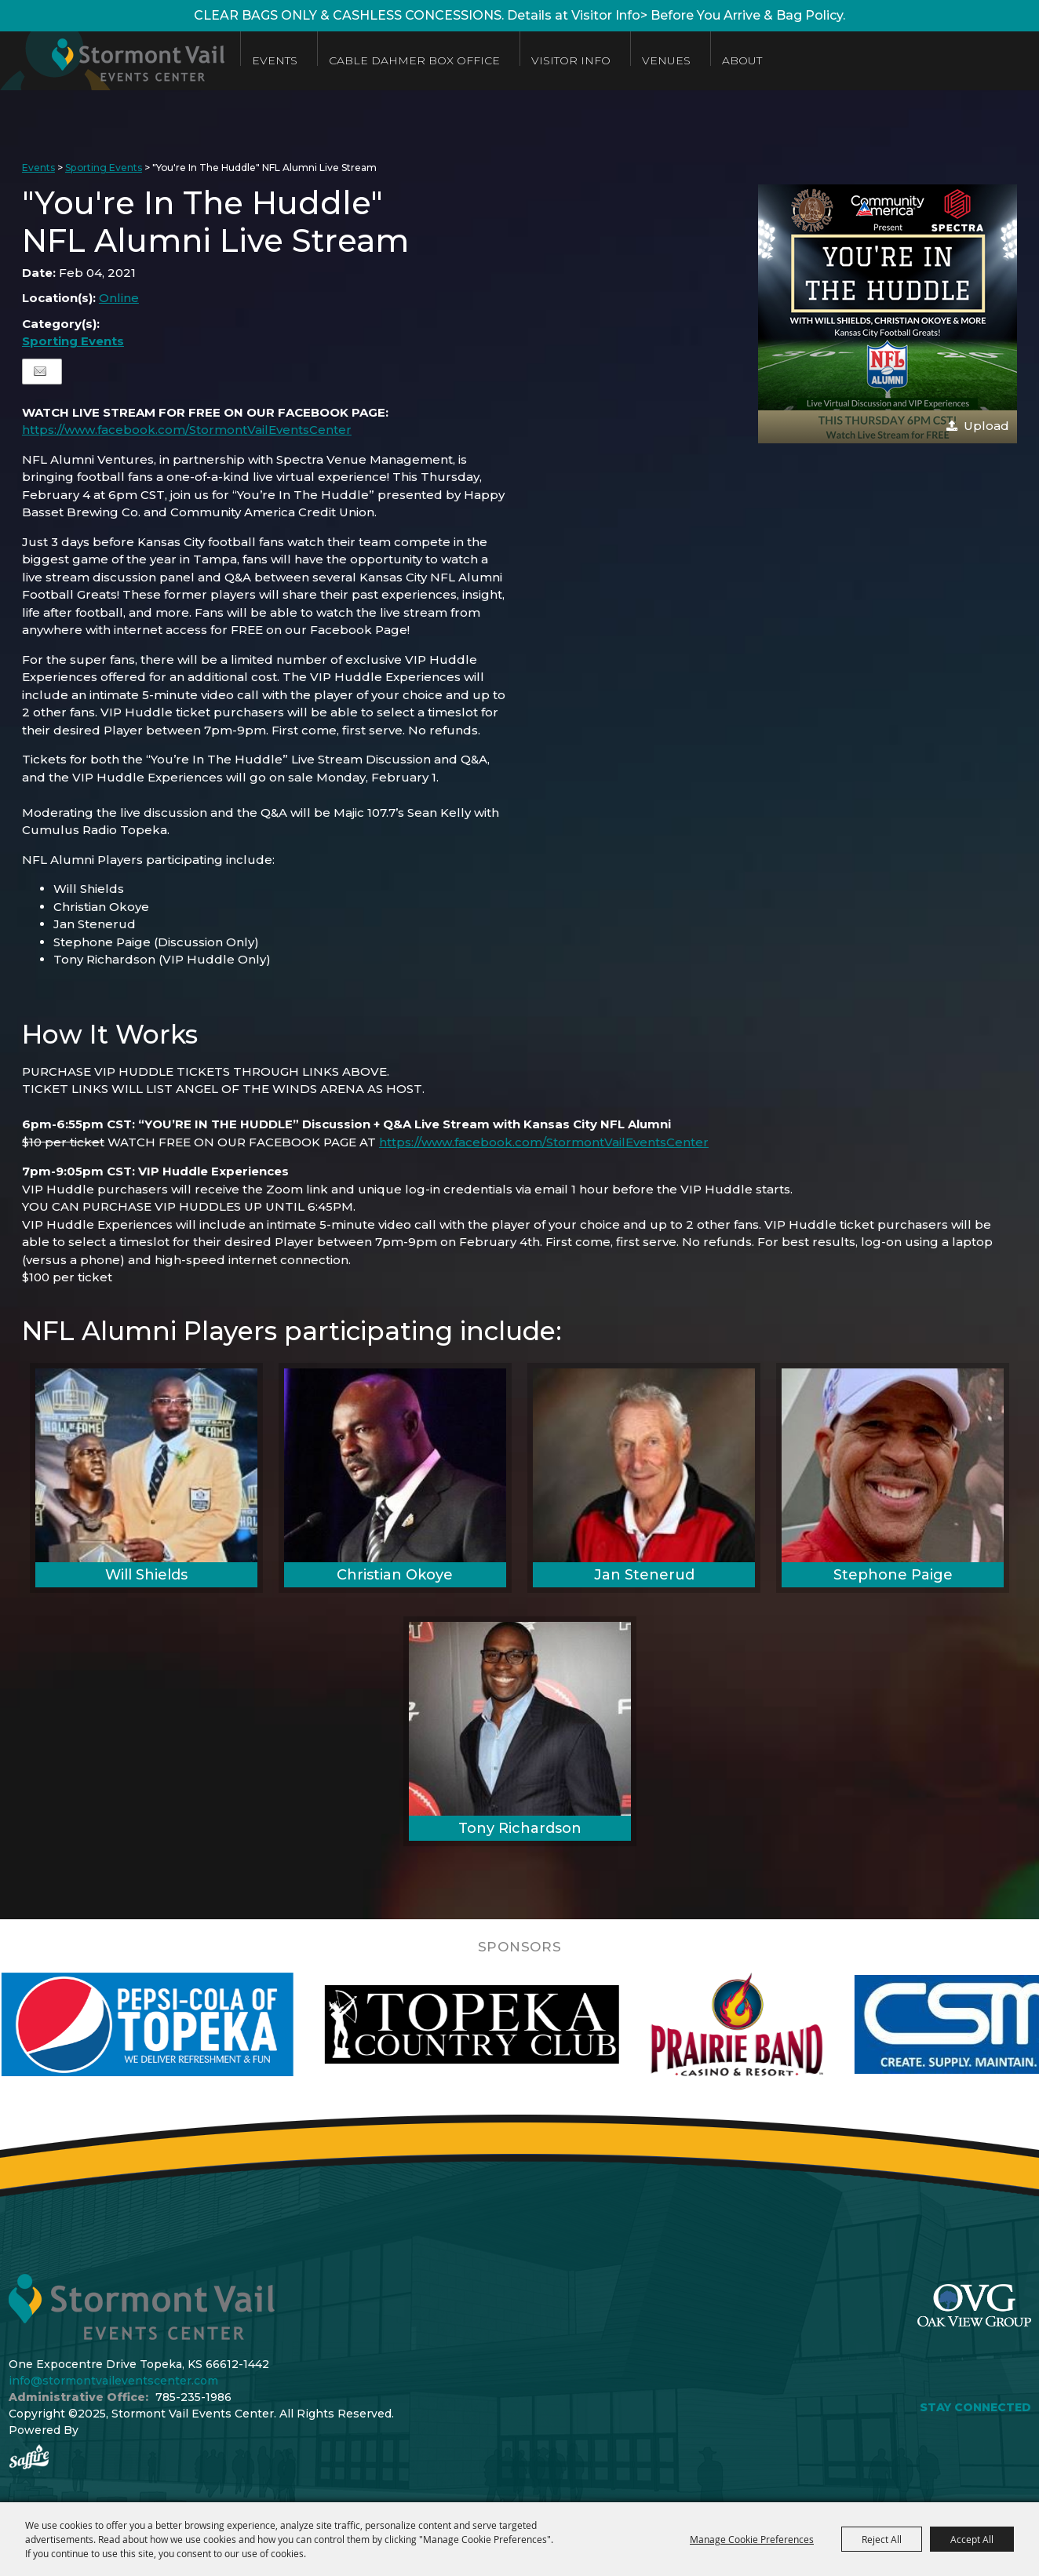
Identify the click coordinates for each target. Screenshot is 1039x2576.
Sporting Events (103, 167)
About (742, 60)
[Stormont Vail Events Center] (112, 60)
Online (119, 297)
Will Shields (146, 1574)
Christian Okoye (395, 1574)
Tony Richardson (519, 1828)
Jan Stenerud (644, 1574)
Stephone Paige (893, 1574)
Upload (986, 425)
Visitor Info (571, 60)
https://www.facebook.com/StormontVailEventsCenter (187, 429)
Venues (666, 60)
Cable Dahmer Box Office (414, 60)
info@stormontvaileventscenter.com (113, 2381)
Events (274, 60)
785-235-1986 (193, 2397)
